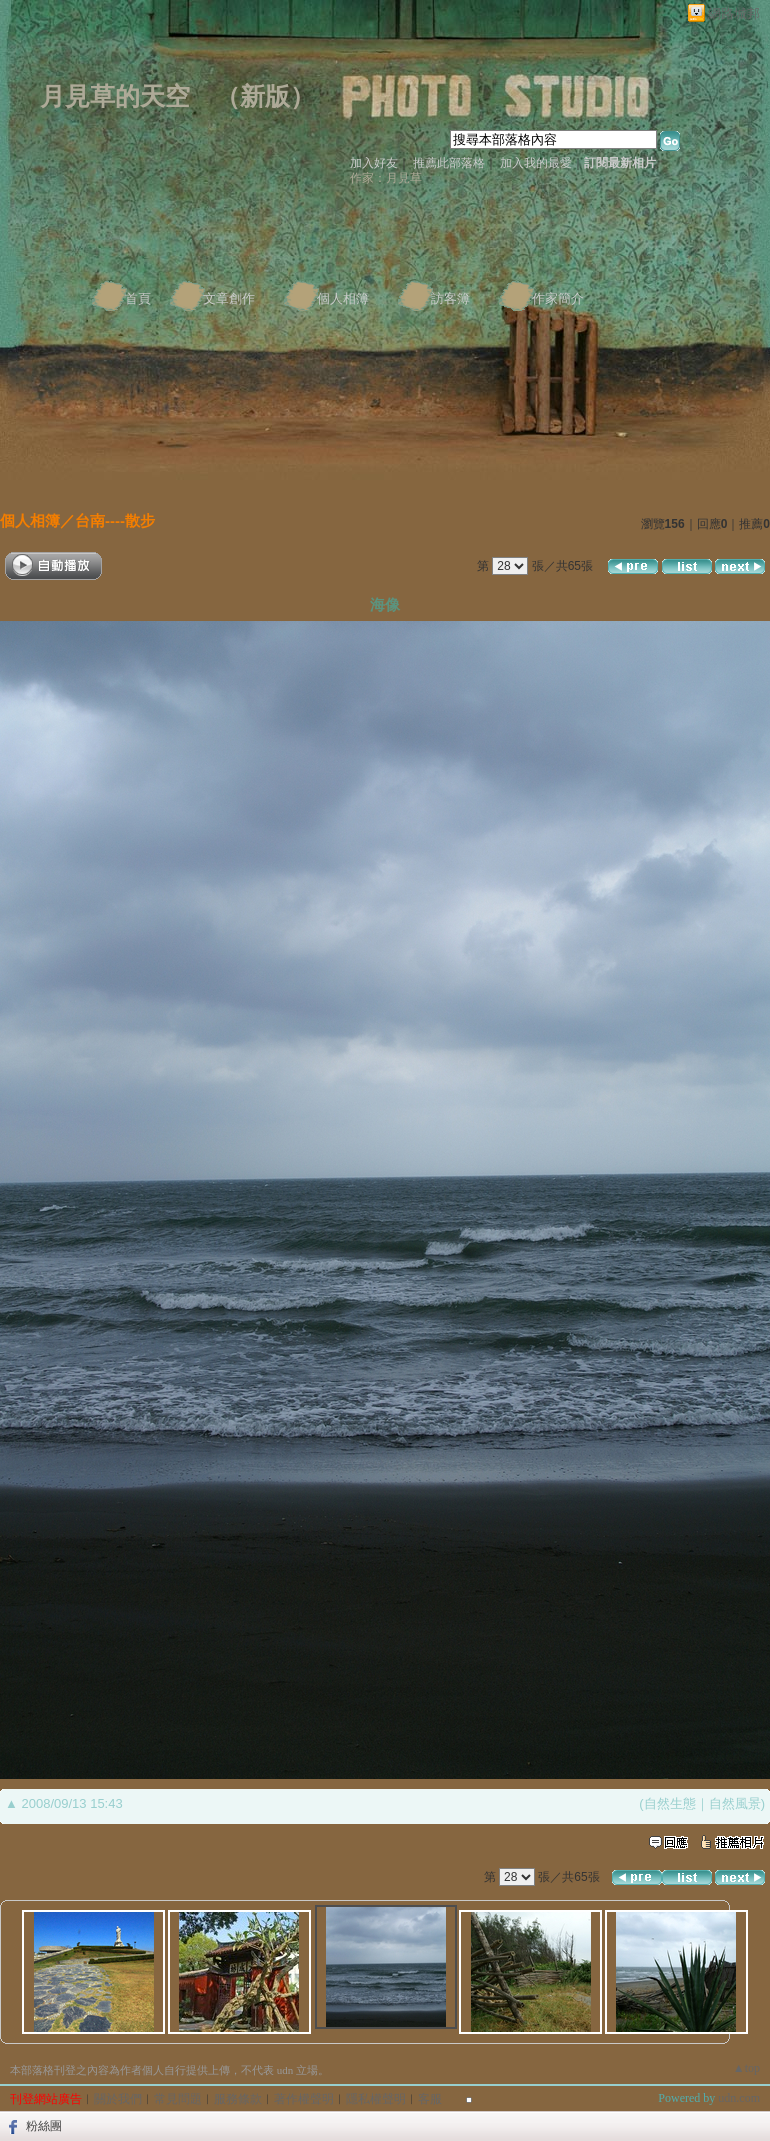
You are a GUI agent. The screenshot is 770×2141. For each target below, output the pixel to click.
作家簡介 (558, 298)
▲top (746, 2068)
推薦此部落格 (449, 163)
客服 (430, 2099)
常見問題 (178, 2099)
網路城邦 (734, 13)
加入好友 (374, 163)
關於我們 (118, 2099)
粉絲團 (44, 2126)
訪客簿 (450, 298)
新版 (265, 96)
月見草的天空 (115, 96)
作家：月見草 (386, 178)
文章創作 (229, 298)
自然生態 (670, 1803)
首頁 (138, 298)
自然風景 (735, 1803)
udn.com (739, 2098)
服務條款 (238, 2099)
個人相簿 (343, 298)
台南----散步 (115, 520)
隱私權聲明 (376, 2099)
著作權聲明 (304, 2099)
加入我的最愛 (536, 163)
